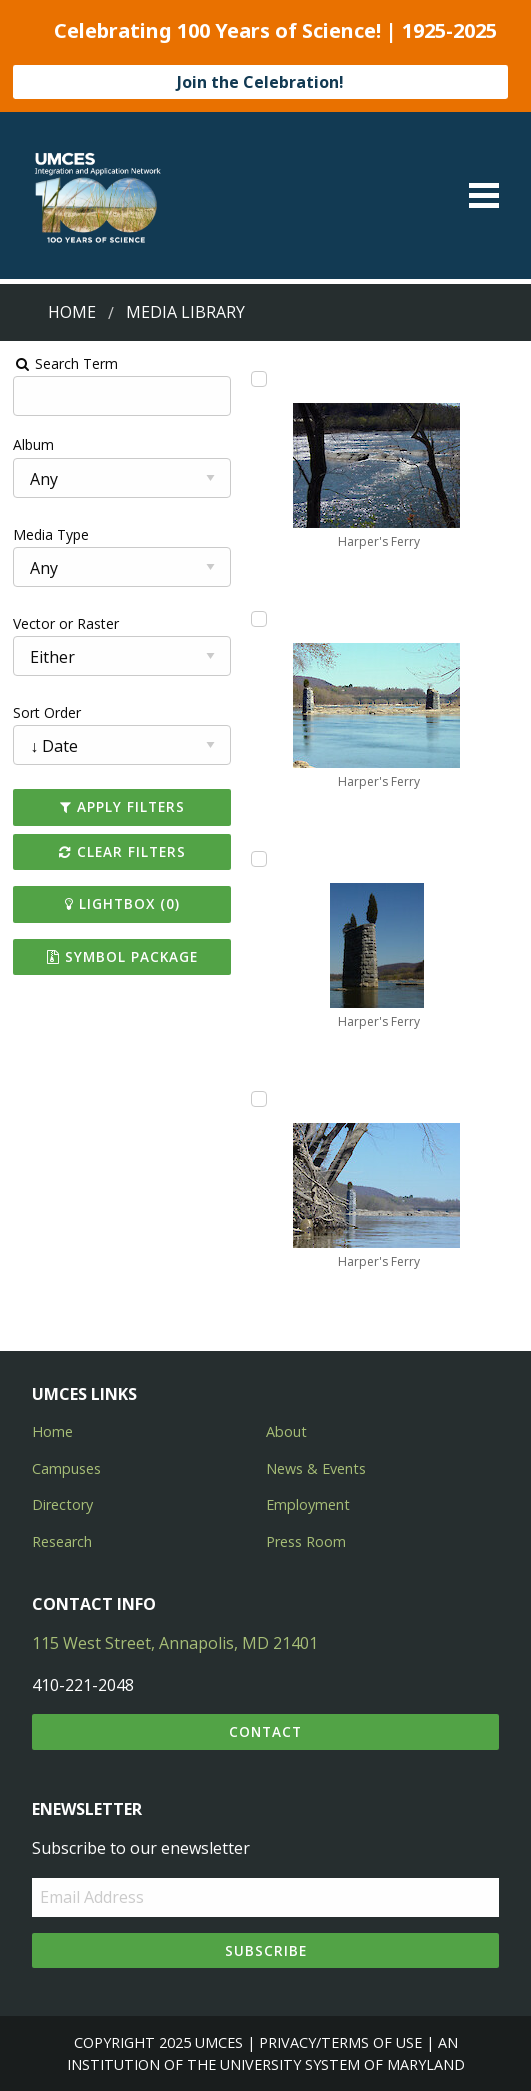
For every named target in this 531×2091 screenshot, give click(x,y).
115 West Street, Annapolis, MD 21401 (175, 1643)
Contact (265, 1731)
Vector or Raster (67, 623)
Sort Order (48, 712)
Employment (308, 1504)
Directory (62, 1504)
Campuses (66, 1468)
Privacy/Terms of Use (340, 2042)
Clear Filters (122, 851)
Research (62, 1541)
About (286, 1431)
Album (34, 444)
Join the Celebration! (260, 82)
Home (72, 312)
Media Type (52, 534)
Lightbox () (122, 903)
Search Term (66, 363)
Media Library (185, 312)
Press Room (306, 1541)
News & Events (316, 1468)
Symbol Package (122, 956)
